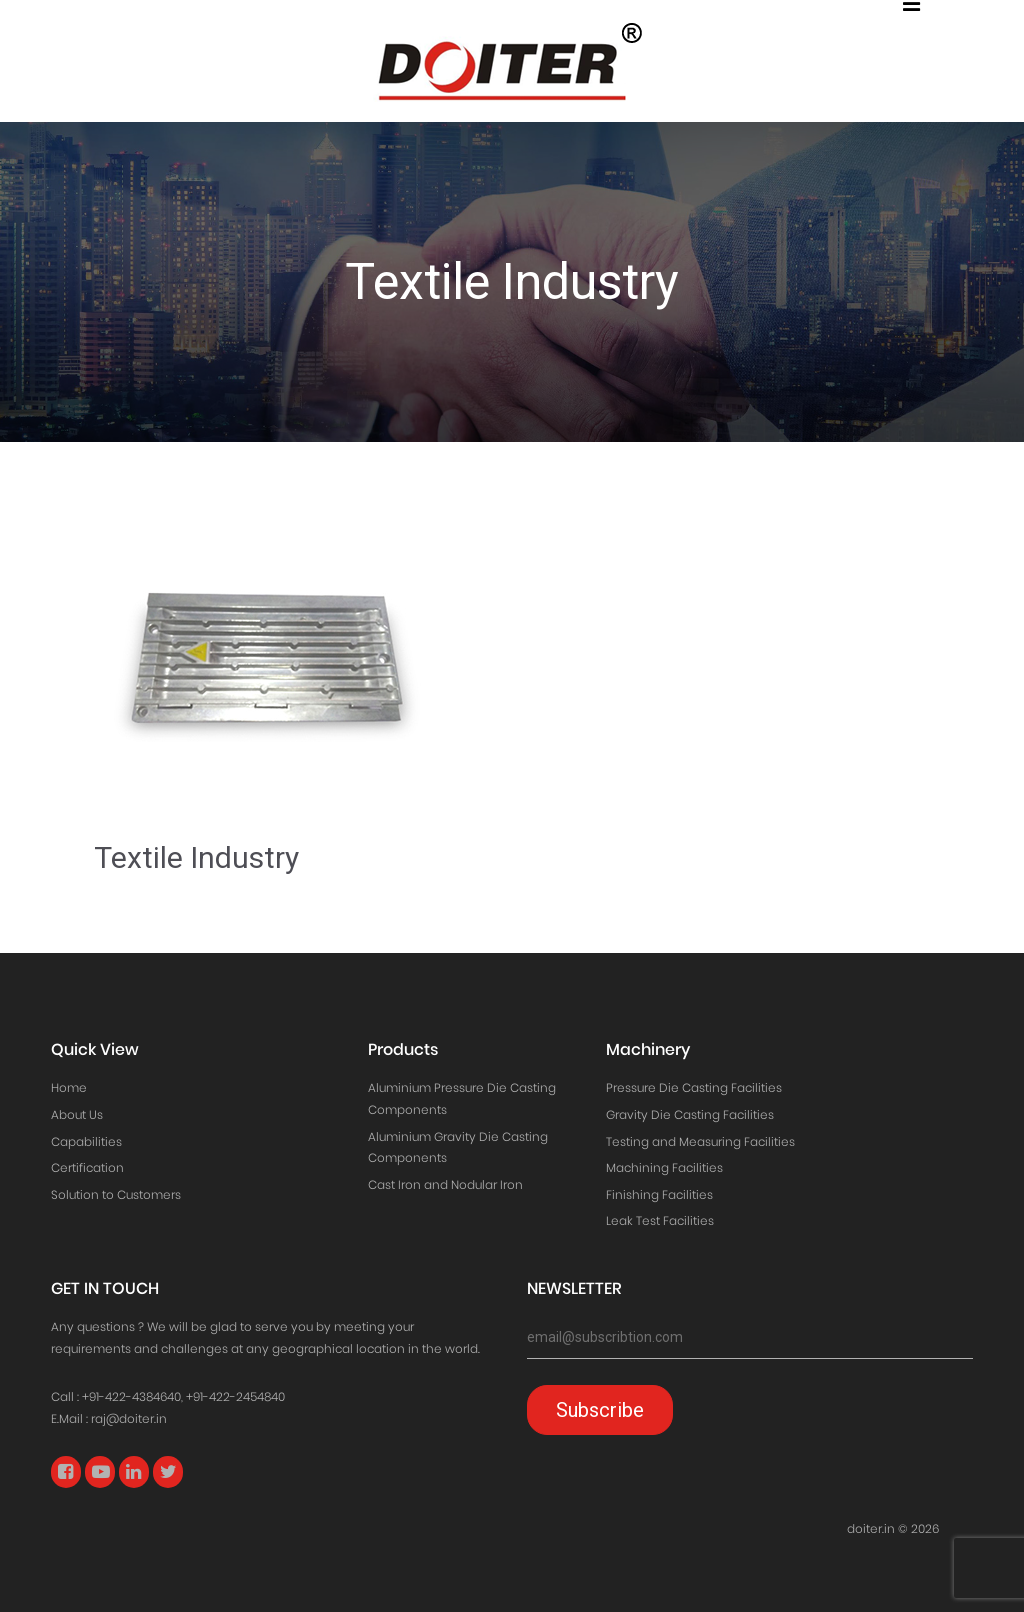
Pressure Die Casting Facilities (694, 1087)
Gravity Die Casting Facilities (690, 1114)
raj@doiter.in (129, 1418)
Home (69, 1087)
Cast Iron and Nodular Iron (445, 1184)
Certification (87, 1167)
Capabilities (86, 1141)
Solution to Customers (116, 1194)
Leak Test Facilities (660, 1220)
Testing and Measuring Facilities (700, 1141)
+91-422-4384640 (131, 1396)
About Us (77, 1114)
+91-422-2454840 (235, 1396)
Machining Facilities (664, 1167)
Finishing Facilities (659, 1194)
